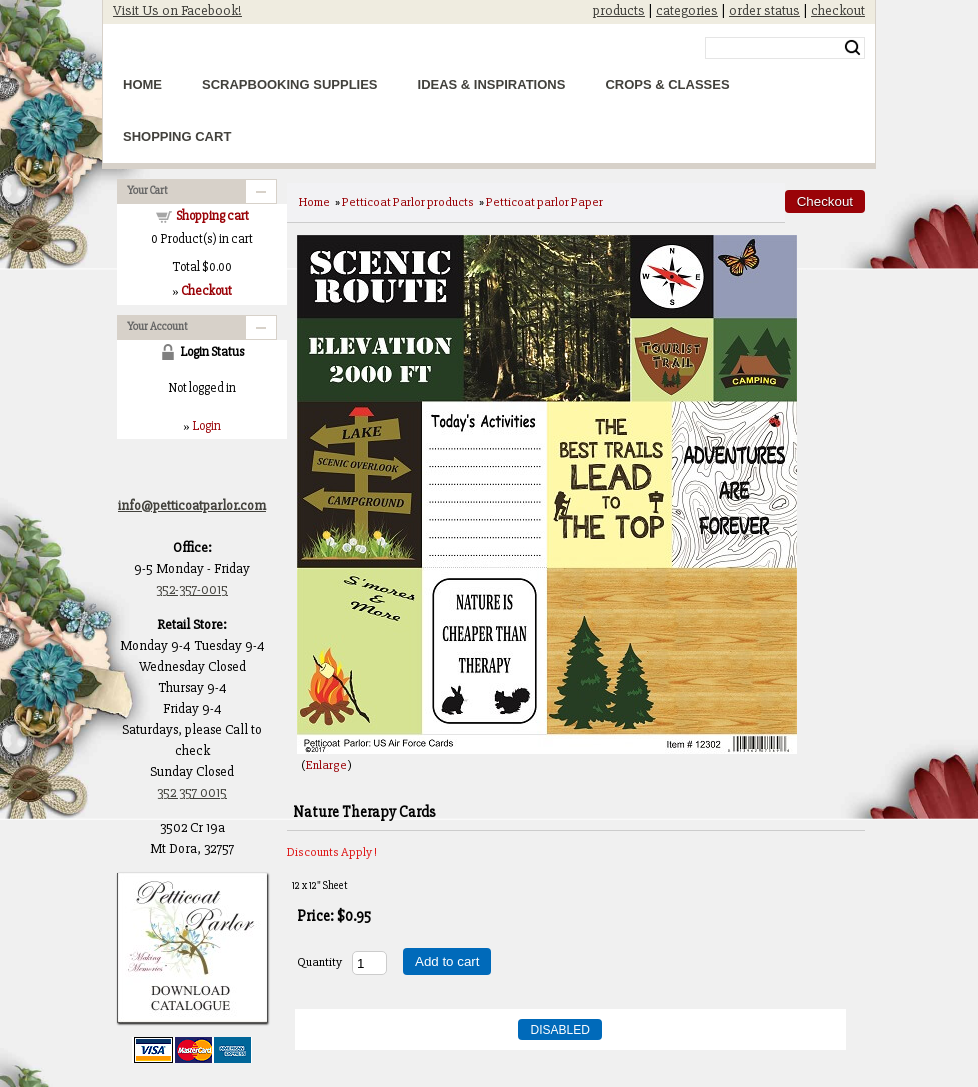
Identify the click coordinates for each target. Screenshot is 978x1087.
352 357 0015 (192, 792)
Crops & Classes (667, 84)
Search (852, 48)
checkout (838, 10)
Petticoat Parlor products (408, 202)
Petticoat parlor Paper (544, 202)
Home (142, 84)
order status (764, 10)
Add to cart (447, 961)
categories (687, 10)
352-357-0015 (192, 589)
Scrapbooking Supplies (290, 84)
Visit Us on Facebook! (177, 10)
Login (206, 426)
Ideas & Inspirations (492, 84)
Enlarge (326, 765)
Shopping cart (212, 216)
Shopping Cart (177, 136)
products (619, 10)
